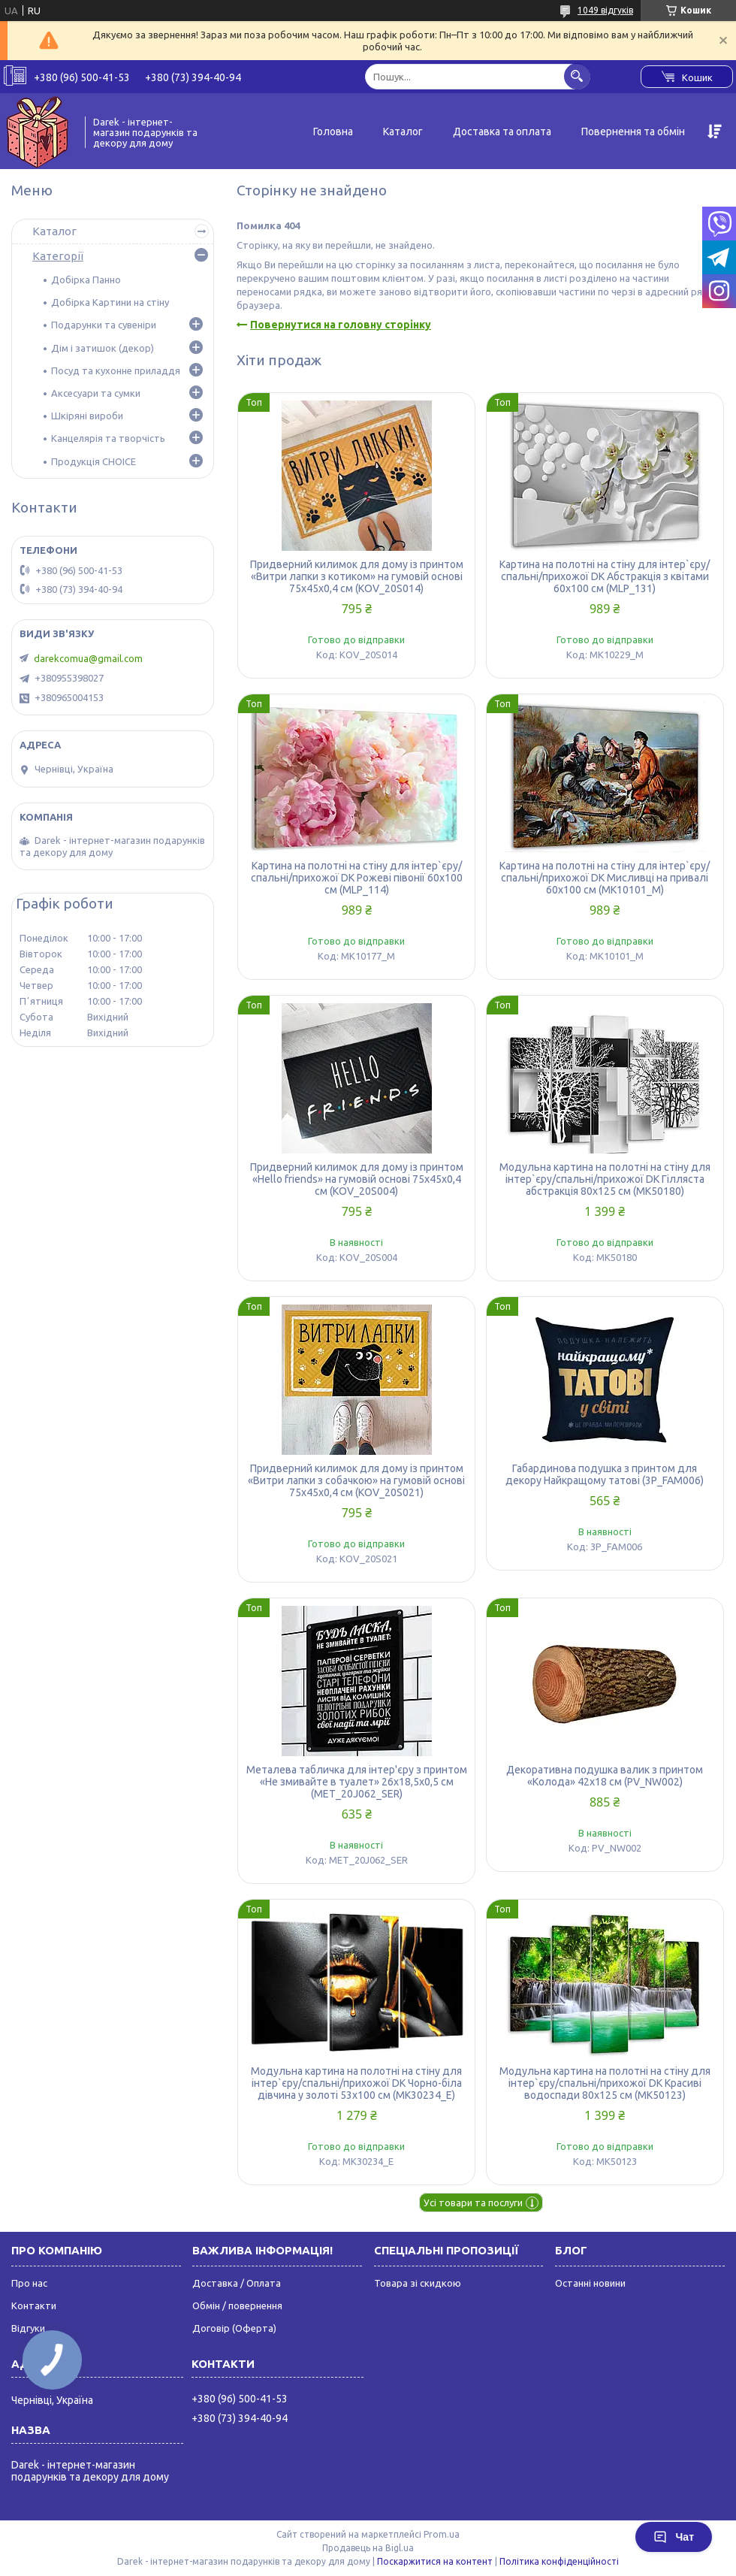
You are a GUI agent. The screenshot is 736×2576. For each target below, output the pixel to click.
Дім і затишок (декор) (102, 348)
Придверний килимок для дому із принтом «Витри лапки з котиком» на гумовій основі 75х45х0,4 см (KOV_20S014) (356, 576)
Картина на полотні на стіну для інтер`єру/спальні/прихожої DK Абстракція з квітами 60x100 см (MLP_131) (604, 576)
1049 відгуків (605, 10)
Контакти (33, 2305)
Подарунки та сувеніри (103, 324)
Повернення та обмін (633, 131)
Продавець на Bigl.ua (368, 2548)
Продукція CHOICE (93, 461)
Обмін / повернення (237, 2305)
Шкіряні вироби (87, 415)
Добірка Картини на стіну (110, 302)
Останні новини (590, 2283)
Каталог (403, 131)
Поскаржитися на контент (435, 2561)
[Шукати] (577, 76)
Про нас (29, 2283)
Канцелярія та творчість (108, 438)
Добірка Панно (86, 279)
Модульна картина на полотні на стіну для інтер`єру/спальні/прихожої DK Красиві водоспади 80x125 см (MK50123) (604, 2083)
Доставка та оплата (502, 131)
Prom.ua (442, 2534)
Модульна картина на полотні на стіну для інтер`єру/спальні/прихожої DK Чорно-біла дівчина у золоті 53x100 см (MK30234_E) (356, 2083)
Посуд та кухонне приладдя (115, 370)
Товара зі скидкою (417, 2283)
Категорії (57, 255)
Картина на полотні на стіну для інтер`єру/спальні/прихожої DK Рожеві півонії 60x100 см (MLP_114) (357, 878)
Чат (673, 2537)
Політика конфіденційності (559, 2561)
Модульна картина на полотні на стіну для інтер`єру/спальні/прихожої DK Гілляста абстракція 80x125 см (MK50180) (604, 1179)
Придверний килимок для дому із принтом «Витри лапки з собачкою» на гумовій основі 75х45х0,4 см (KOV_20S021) (356, 1480)
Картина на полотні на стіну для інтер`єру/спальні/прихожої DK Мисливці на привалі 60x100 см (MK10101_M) (604, 878)
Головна (333, 131)
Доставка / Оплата (236, 2283)
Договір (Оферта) (234, 2328)
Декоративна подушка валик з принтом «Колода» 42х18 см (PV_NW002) (604, 1776)
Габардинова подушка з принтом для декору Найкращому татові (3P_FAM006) (604, 1474)
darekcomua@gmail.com (88, 658)
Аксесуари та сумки (95, 393)
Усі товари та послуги (473, 2202)
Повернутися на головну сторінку (340, 325)
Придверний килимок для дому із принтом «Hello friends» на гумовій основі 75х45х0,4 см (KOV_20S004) (356, 1179)
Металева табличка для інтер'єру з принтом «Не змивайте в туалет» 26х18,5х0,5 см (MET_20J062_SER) (356, 1782)
